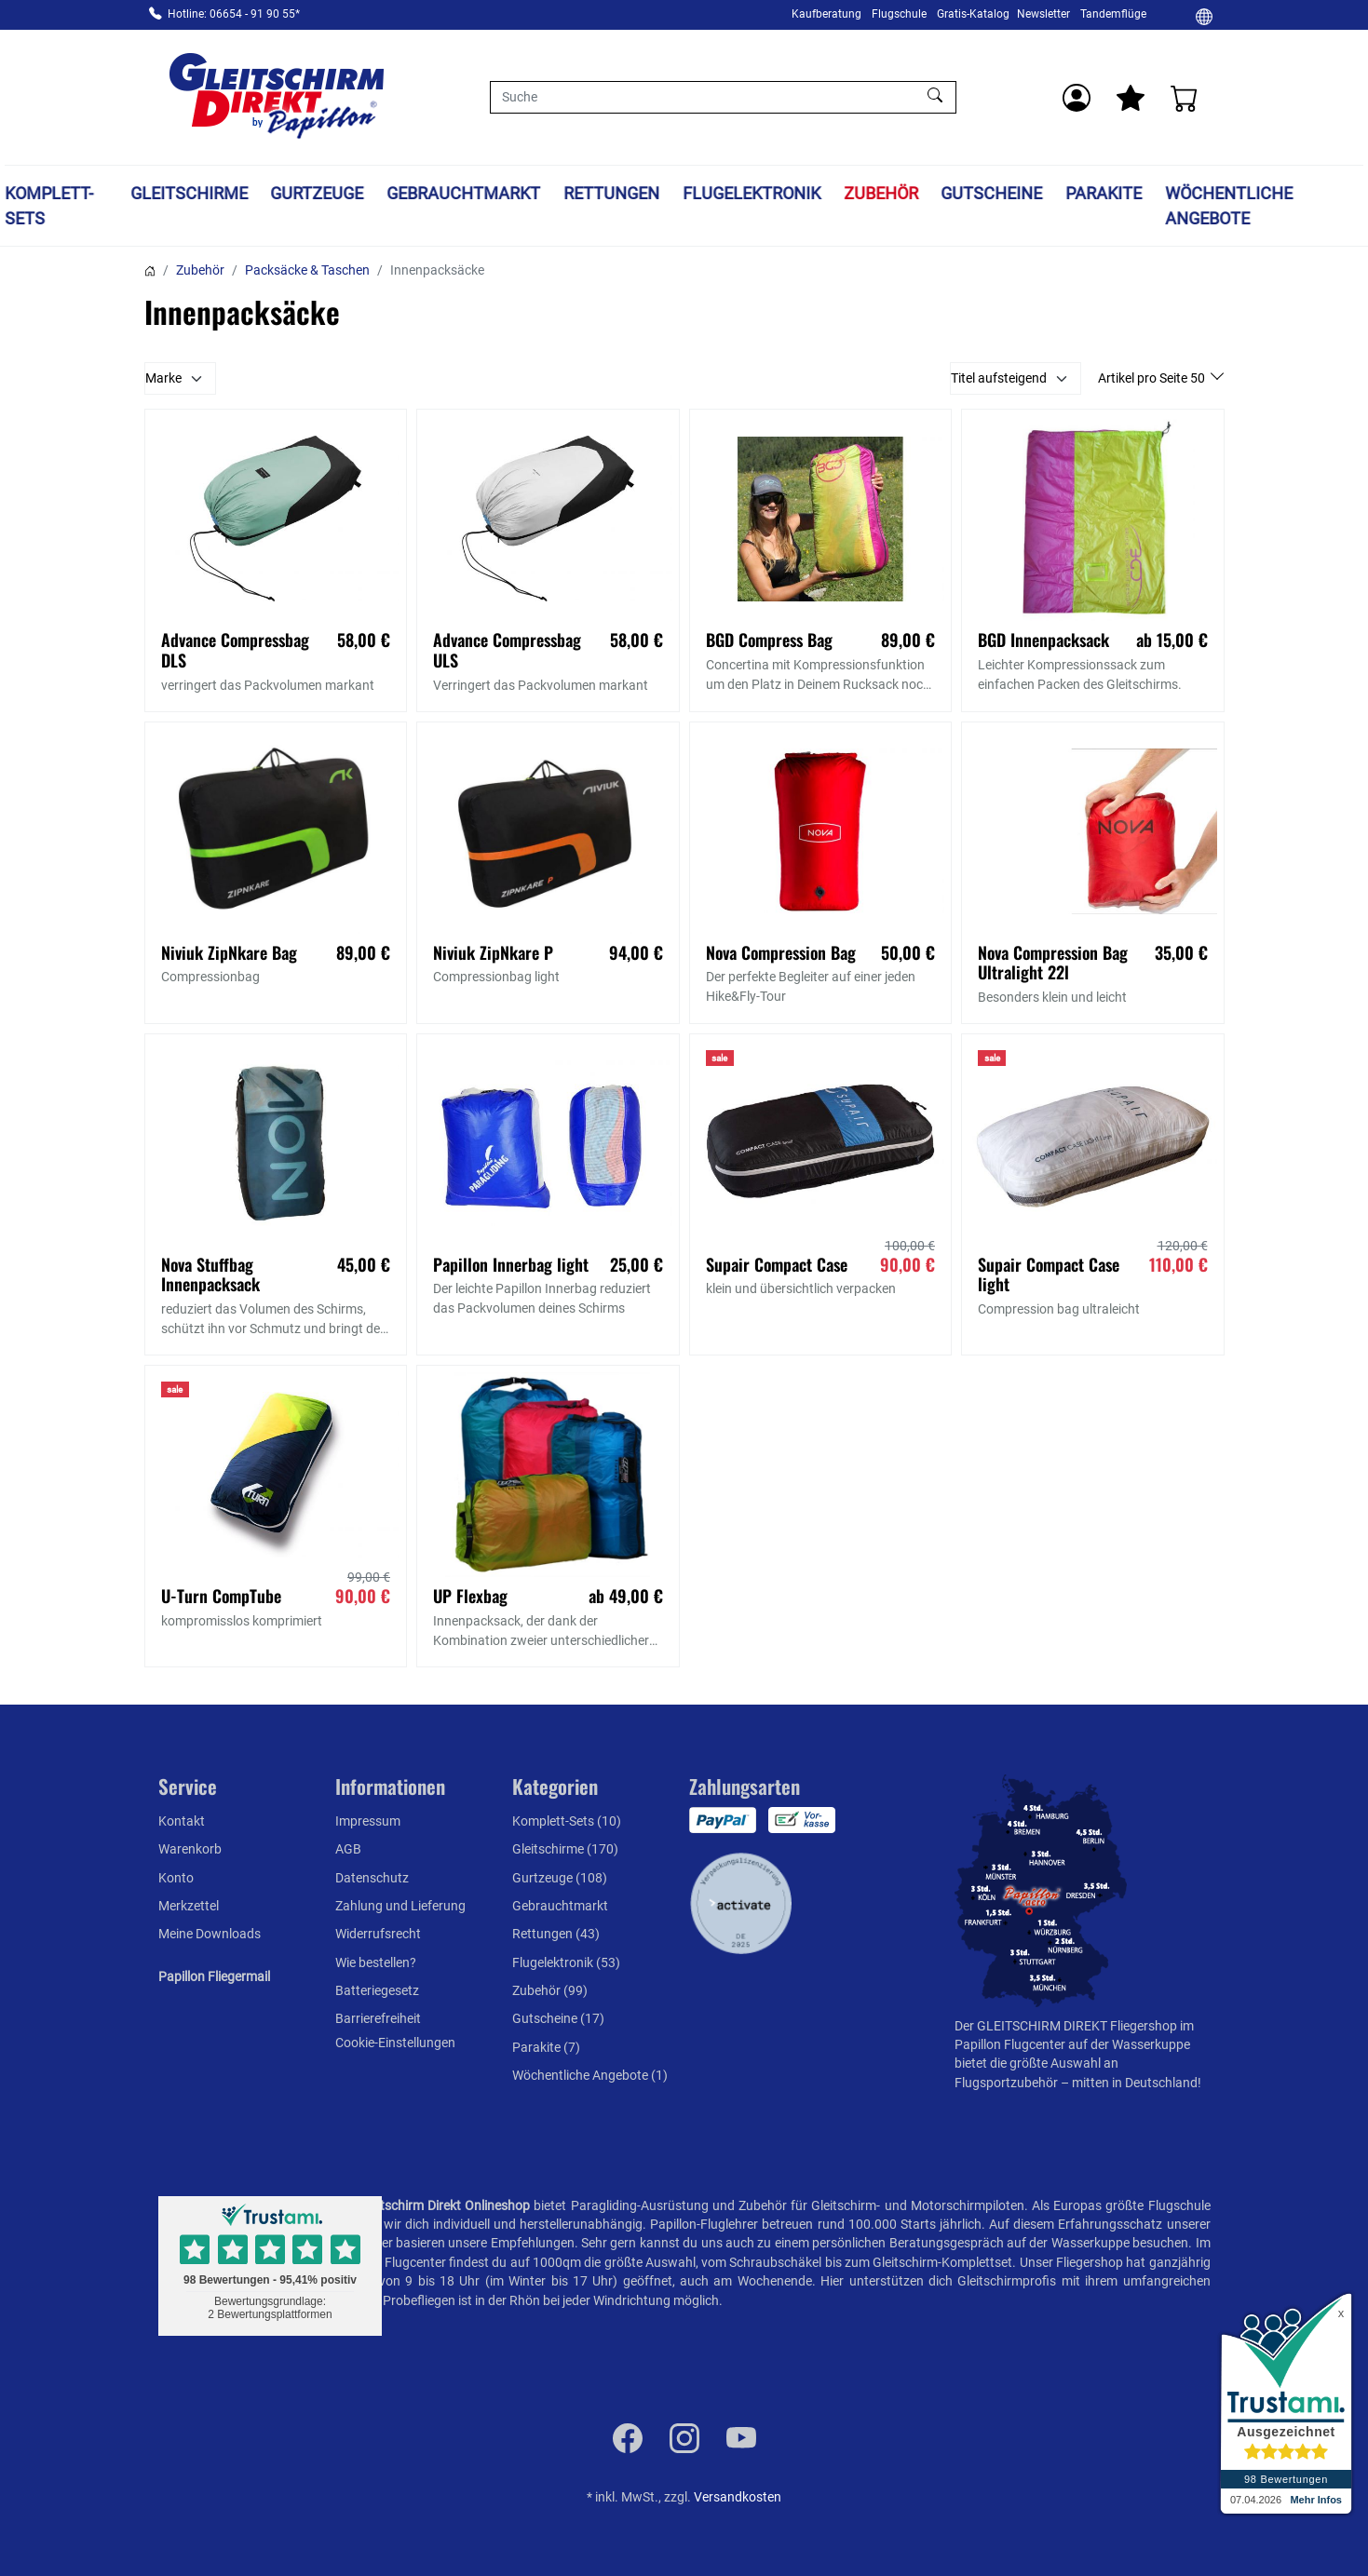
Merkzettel (188, 1905)
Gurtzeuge (317, 193)
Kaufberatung (826, 13)
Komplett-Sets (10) (566, 1821)
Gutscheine (992, 193)
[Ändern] (1204, 16)
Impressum (367, 1821)
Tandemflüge (1113, 13)
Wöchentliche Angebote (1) (590, 2075)
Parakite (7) (546, 2047)
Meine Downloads (209, 1933)
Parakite (1103, 193)
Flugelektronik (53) (566, 1962)
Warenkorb (190, 1848)
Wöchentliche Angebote (1229, 205)
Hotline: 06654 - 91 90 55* (234, 13)
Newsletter (1043, 13)
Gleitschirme (189, 193)
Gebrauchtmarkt (463, 193)
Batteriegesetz (377, 1990)
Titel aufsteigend (999, 378)
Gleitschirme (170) (565, 1848)
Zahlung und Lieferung (400, 1905)
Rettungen (611, 193)
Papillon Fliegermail (214, 1976)
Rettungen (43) (556, 1933)
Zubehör (881, 193)
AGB (348, 1848)
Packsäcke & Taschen (307, 270)
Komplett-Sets (49, 205)
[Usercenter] (1076, 97)
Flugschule (899, 13)
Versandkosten (737, 2496)
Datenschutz (372, 1877)
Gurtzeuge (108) (559, 1877)
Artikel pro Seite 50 (1153, 378)
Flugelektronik (751, 193)
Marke (163, 378)
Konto (176, 1877)
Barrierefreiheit (378, 2018)
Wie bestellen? (375, 1962)
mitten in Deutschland (1135, 2082)
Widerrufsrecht (378, 1933)
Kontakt (181, 1821)
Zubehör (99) (550, 1990)
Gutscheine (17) (558, 2018)
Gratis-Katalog (973, 13)
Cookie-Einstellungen (395, 2042)
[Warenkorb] (1184, 97)
